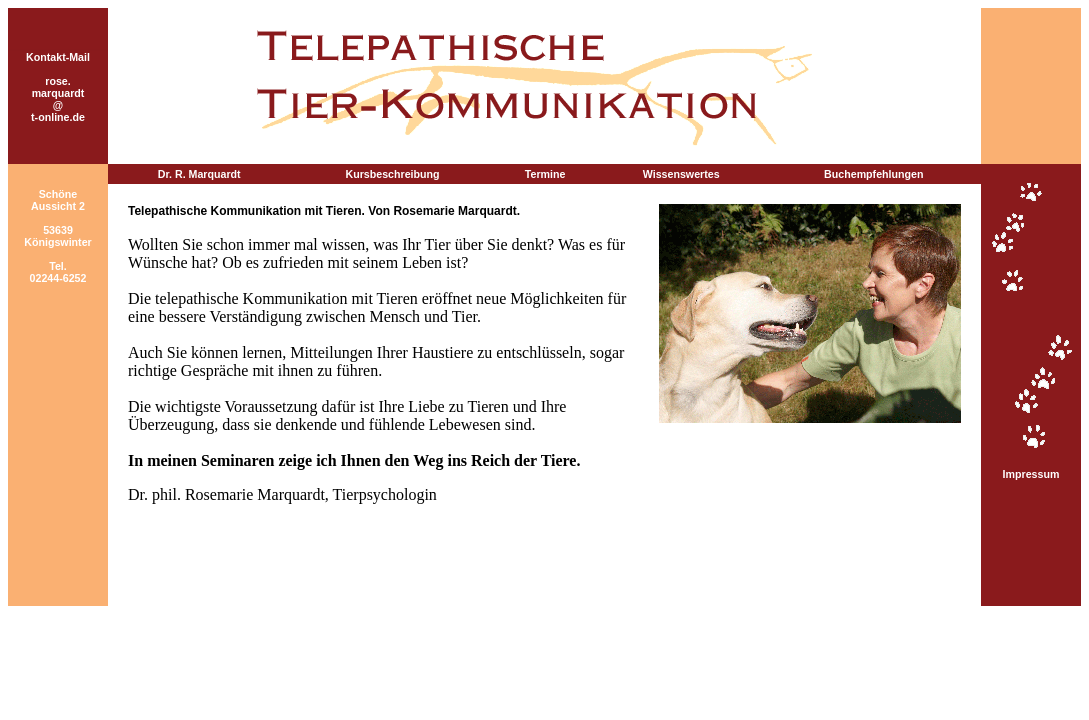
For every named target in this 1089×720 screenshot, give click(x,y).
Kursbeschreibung (393, 174)
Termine (545, 174)
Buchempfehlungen (873, 174)
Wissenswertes (681, 174)
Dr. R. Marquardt (199, 174)
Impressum (1031, 474)
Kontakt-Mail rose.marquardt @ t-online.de (58, 87)
